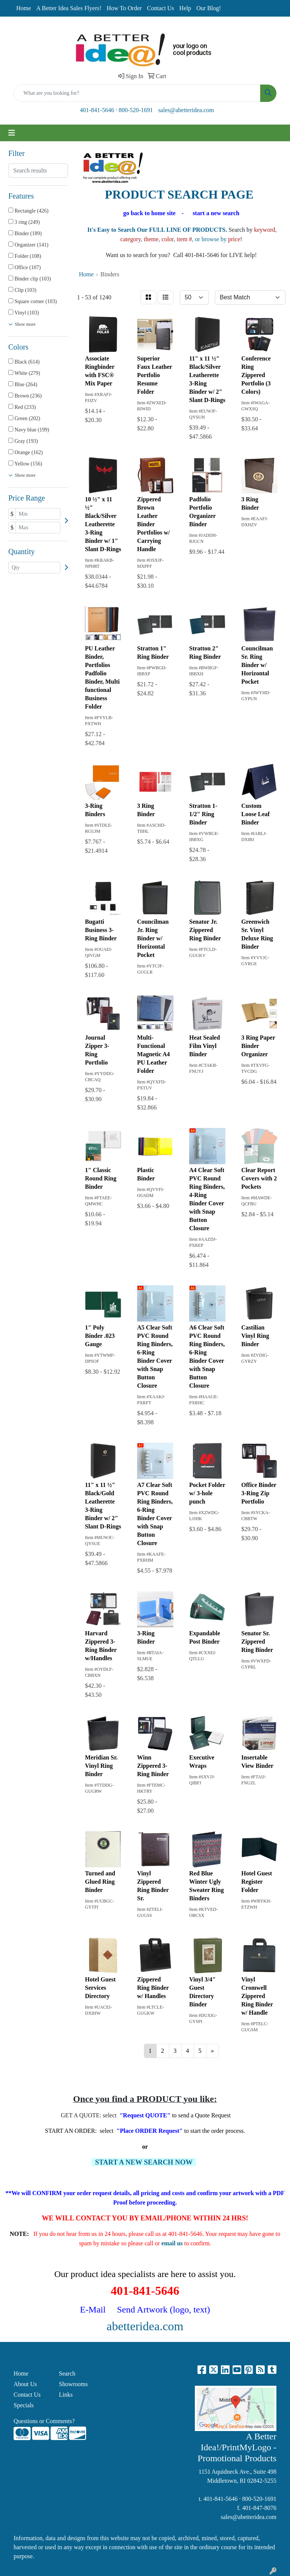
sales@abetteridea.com (186, 110)
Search (67, 2373)
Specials (24, 2405)
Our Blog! (208, 8)
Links (65, 2394)
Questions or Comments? (44, 2421)
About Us (25, 2384)
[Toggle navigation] (12, 133)
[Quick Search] (137, 93)
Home (23, 8)
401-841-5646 (97, 110)
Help (185, 8)
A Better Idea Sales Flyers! (68, 8)
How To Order (124, 8)
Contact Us (160, 8)
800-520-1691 (136, 110)
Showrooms (73, 2384)
